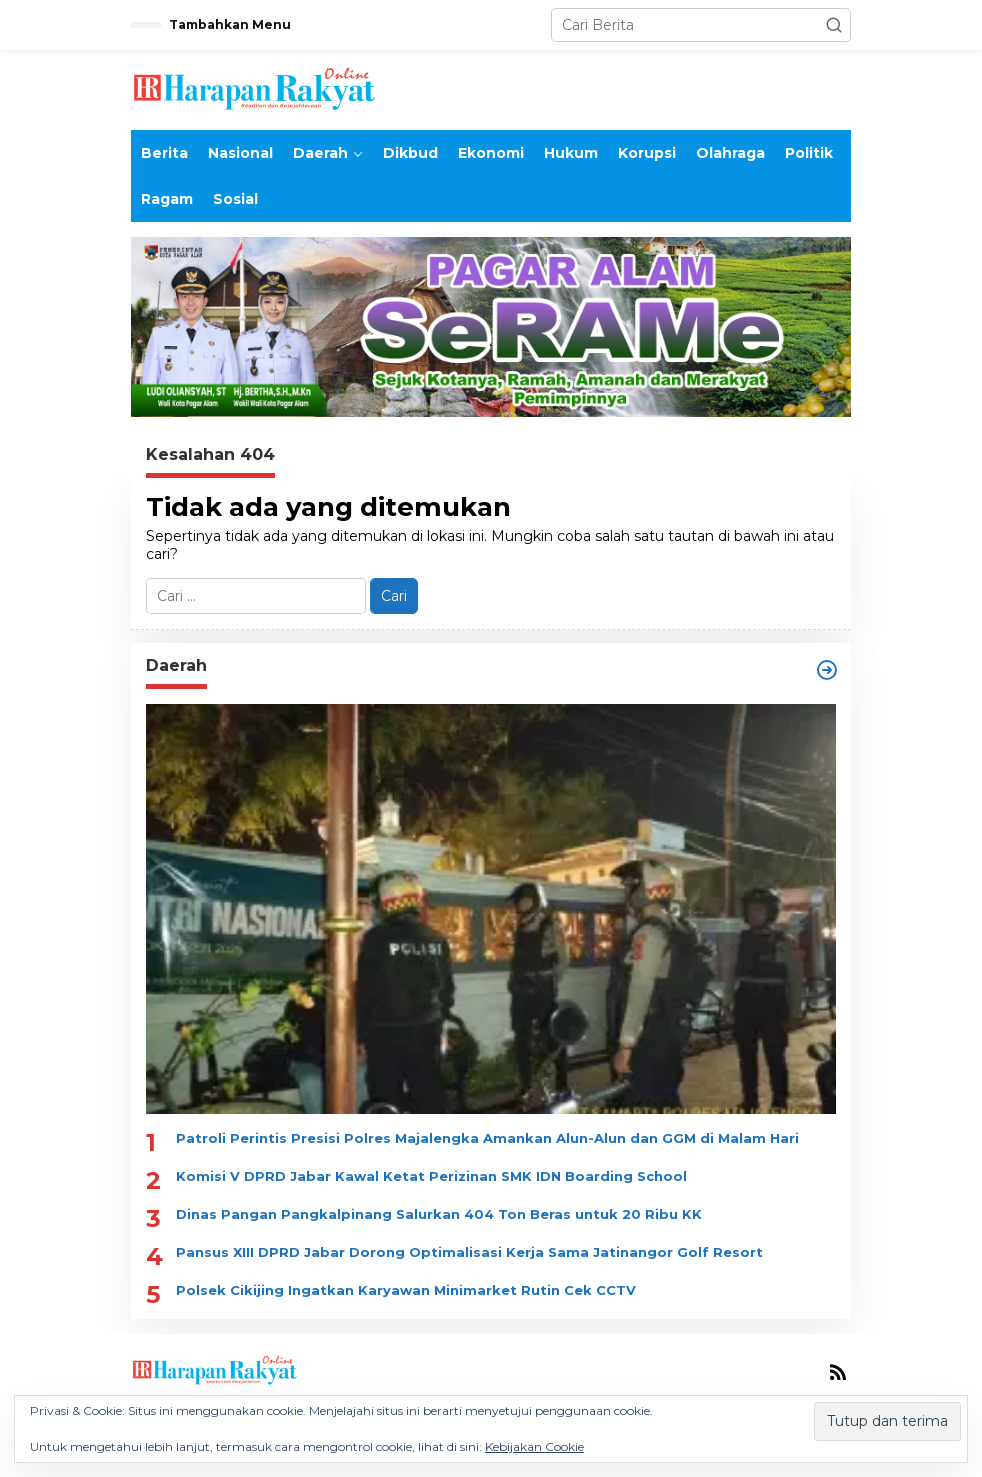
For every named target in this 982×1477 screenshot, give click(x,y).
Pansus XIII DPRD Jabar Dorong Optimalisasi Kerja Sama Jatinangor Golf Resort (469, 1252)
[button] (834, 25)
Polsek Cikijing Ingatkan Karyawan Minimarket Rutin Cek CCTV (406, 1290)
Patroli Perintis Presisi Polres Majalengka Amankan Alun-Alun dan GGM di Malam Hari (487, 1138)
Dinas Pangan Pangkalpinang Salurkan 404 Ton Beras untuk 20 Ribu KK (439, 1214)
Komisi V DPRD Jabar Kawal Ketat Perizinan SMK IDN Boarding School (431, 1176)
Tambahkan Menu (230, 24)
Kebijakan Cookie (534, 1446)
